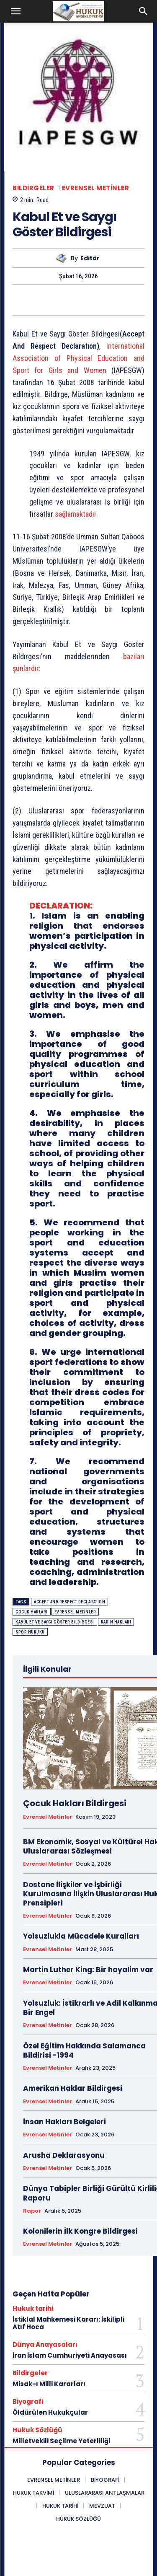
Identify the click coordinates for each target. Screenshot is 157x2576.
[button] (16, 11)
